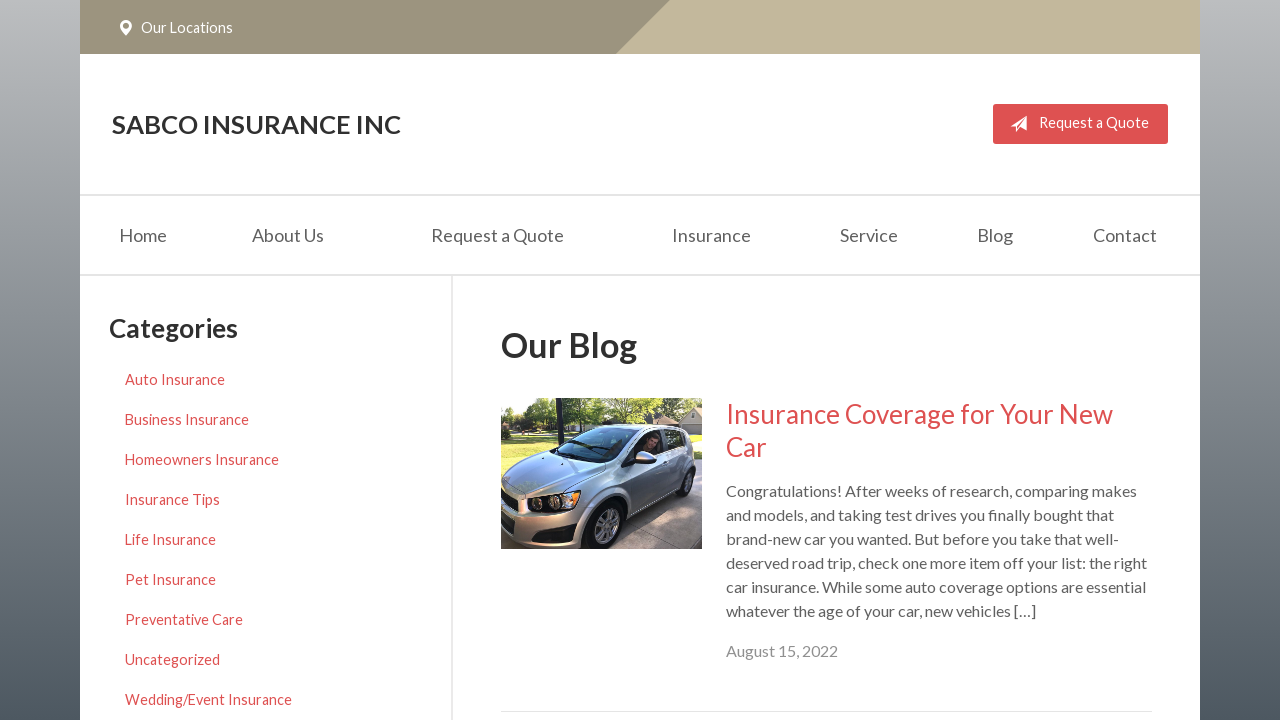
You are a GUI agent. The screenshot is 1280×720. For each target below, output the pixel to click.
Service (869, 235)
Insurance (711, 235)
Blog (995, 235)
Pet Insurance (170, 579)
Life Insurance (170, 539)
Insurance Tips (172, 499)
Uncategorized (172, 659)
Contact (1125, 235)
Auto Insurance (175, 379)
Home (143, 235)
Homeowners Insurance (202, 459)
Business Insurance (187, 419)
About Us (288, 235)
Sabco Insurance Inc (256, 124)
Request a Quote (1075, 124)
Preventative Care (184, 619)
